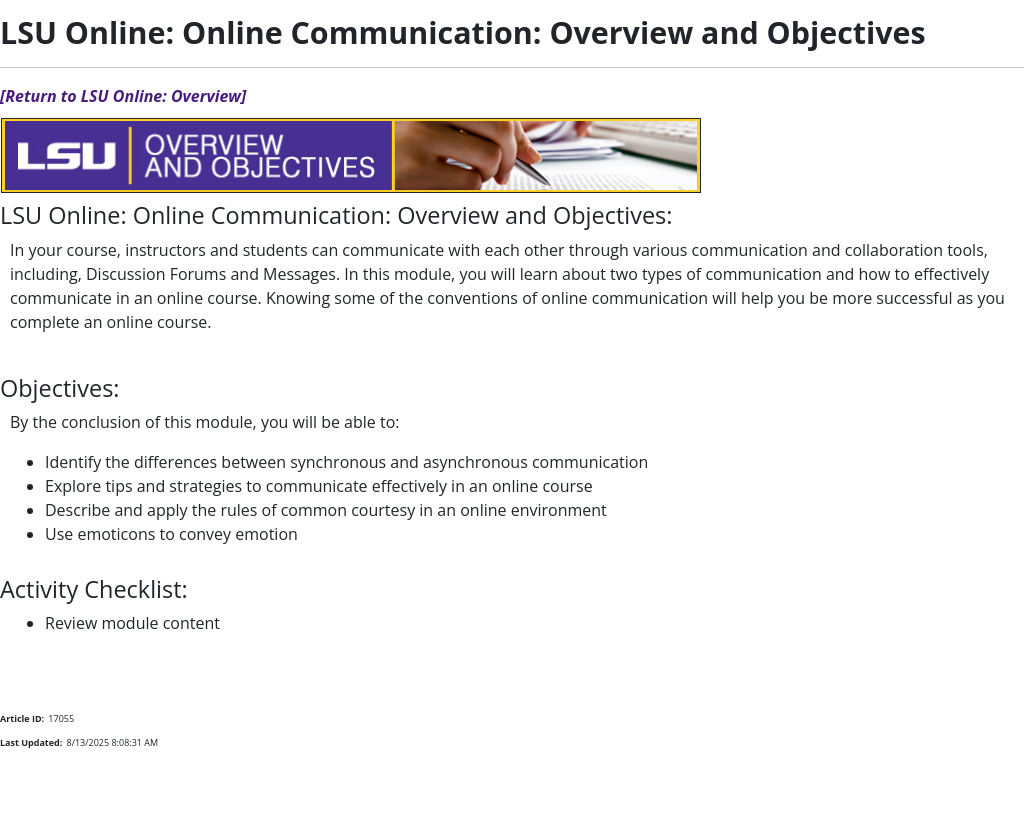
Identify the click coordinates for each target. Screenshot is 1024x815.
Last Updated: (31, 742)
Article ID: (22, 718)
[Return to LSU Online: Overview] (123, 96)
